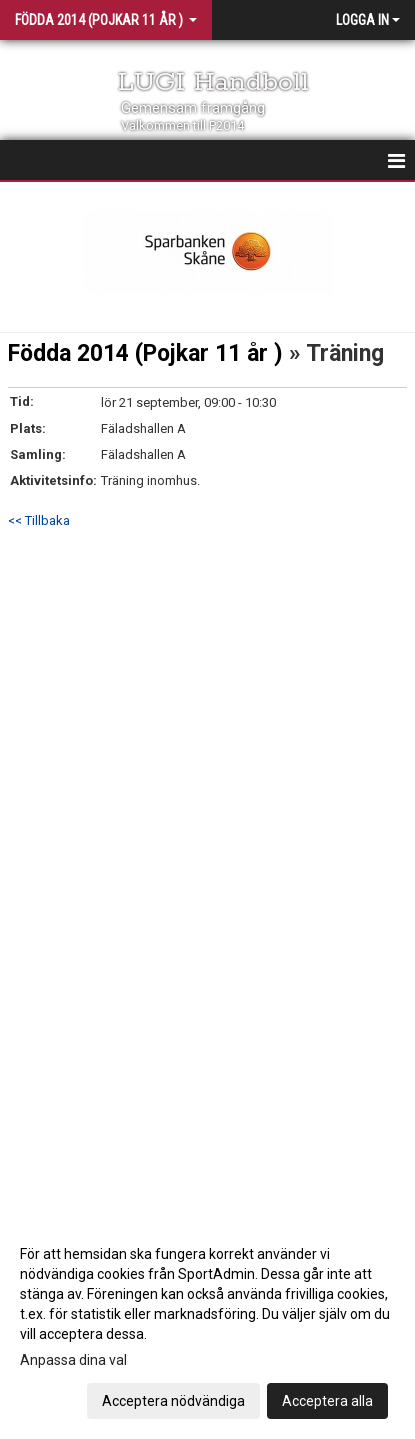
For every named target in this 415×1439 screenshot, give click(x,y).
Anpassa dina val (73, 1360)
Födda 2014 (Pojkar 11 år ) (145, 353)
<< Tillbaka (39, 520)
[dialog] (207, 1326)
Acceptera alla (327, 1401)
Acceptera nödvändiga (173, 1401)
